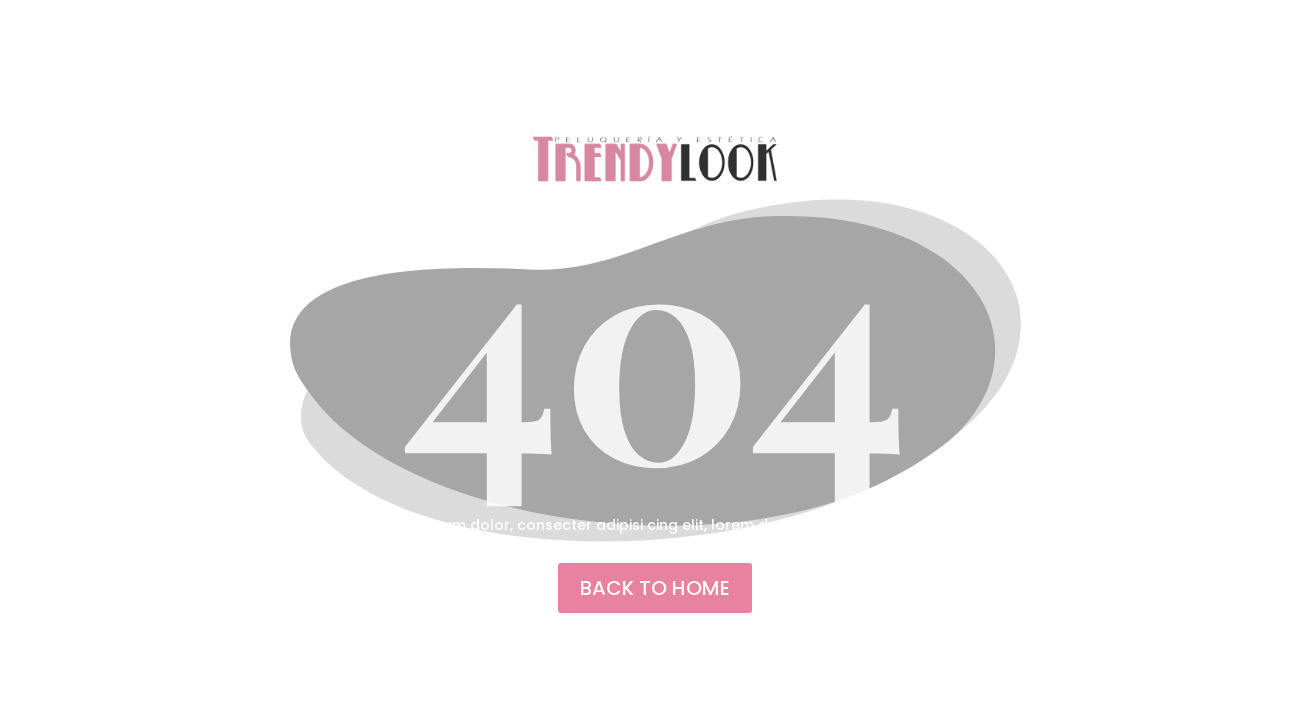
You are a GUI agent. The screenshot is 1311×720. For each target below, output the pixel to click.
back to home (655, 588)
